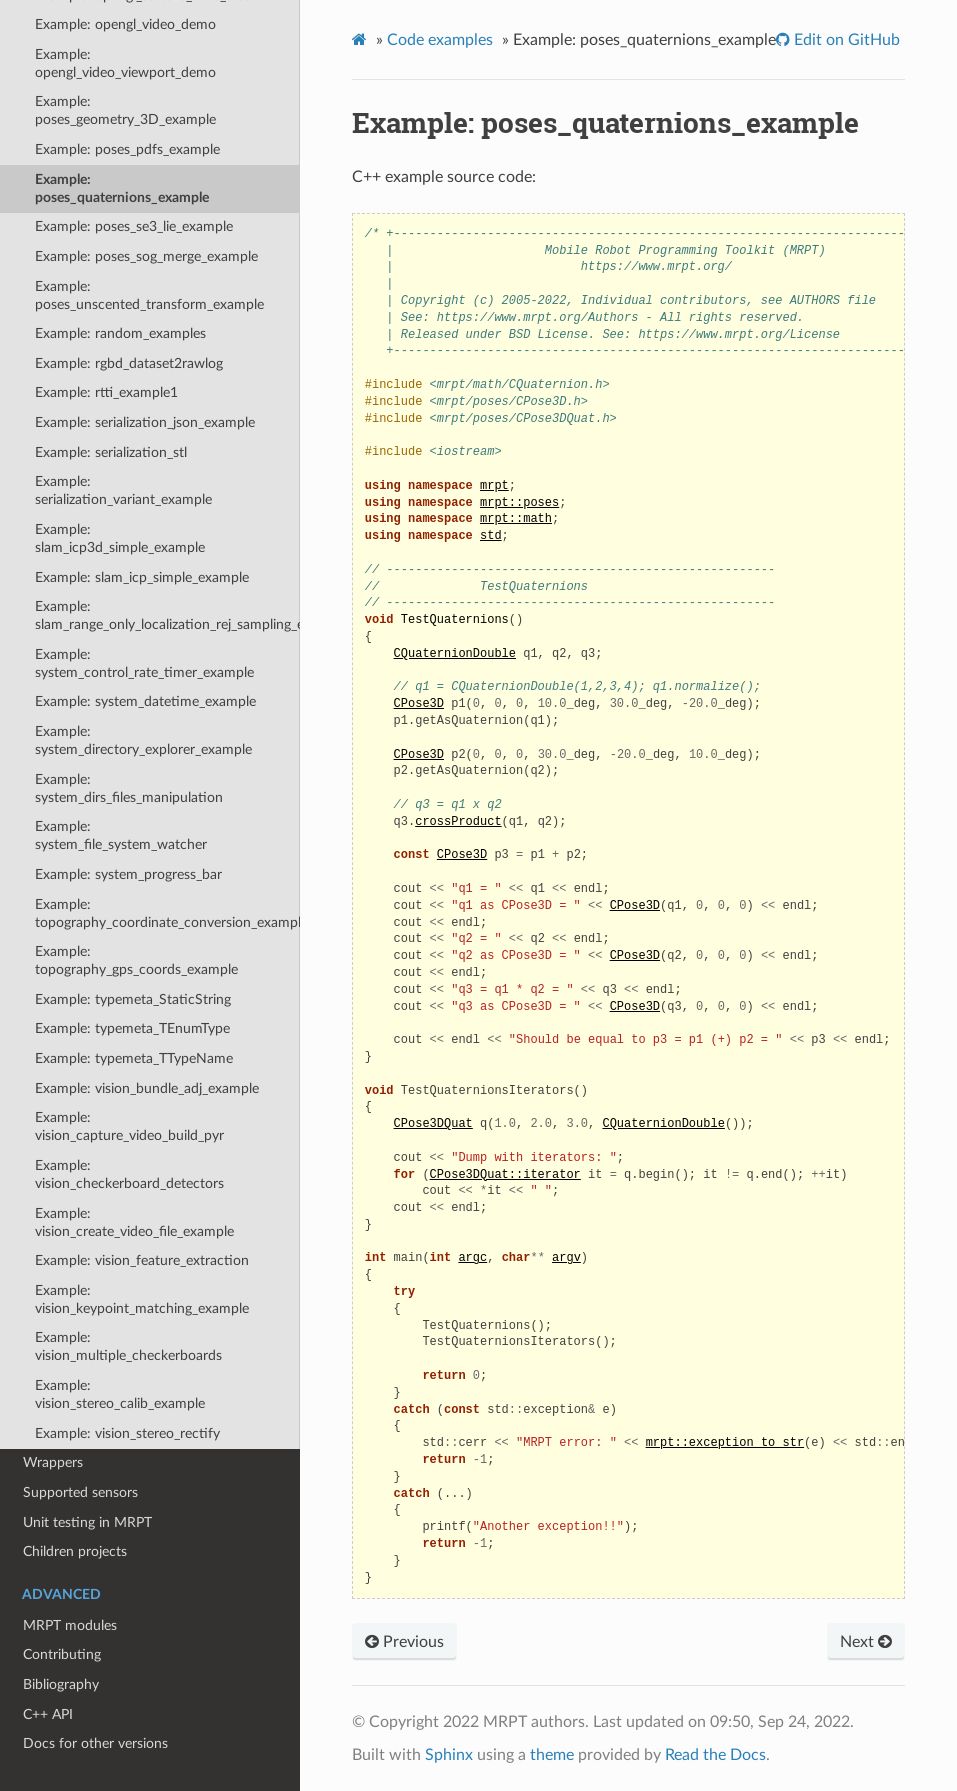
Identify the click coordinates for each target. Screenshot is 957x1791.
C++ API (48, 1714)
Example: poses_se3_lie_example (134, 226)
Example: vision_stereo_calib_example (120, 1394)
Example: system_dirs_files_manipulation (129, 788)
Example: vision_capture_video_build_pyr (129, 1126)
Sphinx (449, 1755)
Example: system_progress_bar (128, 874)
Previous (404, 1642)
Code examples (440, 40)
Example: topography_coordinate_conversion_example (167, 913)
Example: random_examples (120, 333)
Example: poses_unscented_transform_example (149, 295)
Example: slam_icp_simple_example (142, 577)
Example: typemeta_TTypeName (134, 1058)
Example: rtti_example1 (106, 392)
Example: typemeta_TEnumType (132, 1028)
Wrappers (53, 1462)
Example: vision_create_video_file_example (134, 1222)
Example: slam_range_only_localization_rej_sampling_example (167, 615)
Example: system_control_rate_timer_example (144, 663)
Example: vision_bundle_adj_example (147, 1088)
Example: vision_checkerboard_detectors (129, 1174)
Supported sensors (80, 1492)
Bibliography (61, 1684)
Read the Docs (715, 1755)
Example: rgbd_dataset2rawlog (129, 363)
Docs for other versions (95, 1743)
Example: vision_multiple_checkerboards (128, 1346)
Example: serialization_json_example (145, 422)
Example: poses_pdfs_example (127, 149)
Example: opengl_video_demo (125, 24)
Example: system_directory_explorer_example (143, 740)
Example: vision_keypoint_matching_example (142, 1299)
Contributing (62, 1654)
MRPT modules (70, 1625)
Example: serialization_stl (111, 452)
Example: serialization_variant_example (123, 490)
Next (866, 1642)
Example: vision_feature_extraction (142, 1260)
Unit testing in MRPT (87, 1522)
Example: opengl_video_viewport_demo (125, 63)
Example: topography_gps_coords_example (136, 960)
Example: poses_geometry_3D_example (125, 110)
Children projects (75, 1551)
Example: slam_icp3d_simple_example (120, 538)
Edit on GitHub (845, 40)
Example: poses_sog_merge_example (146, 256)
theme (552, 1755)
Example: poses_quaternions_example (122, 188)
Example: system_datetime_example (145, 701)
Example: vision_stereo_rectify (127, 1433)
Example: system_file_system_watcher (121, 835)
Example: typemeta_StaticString (133, 999)
